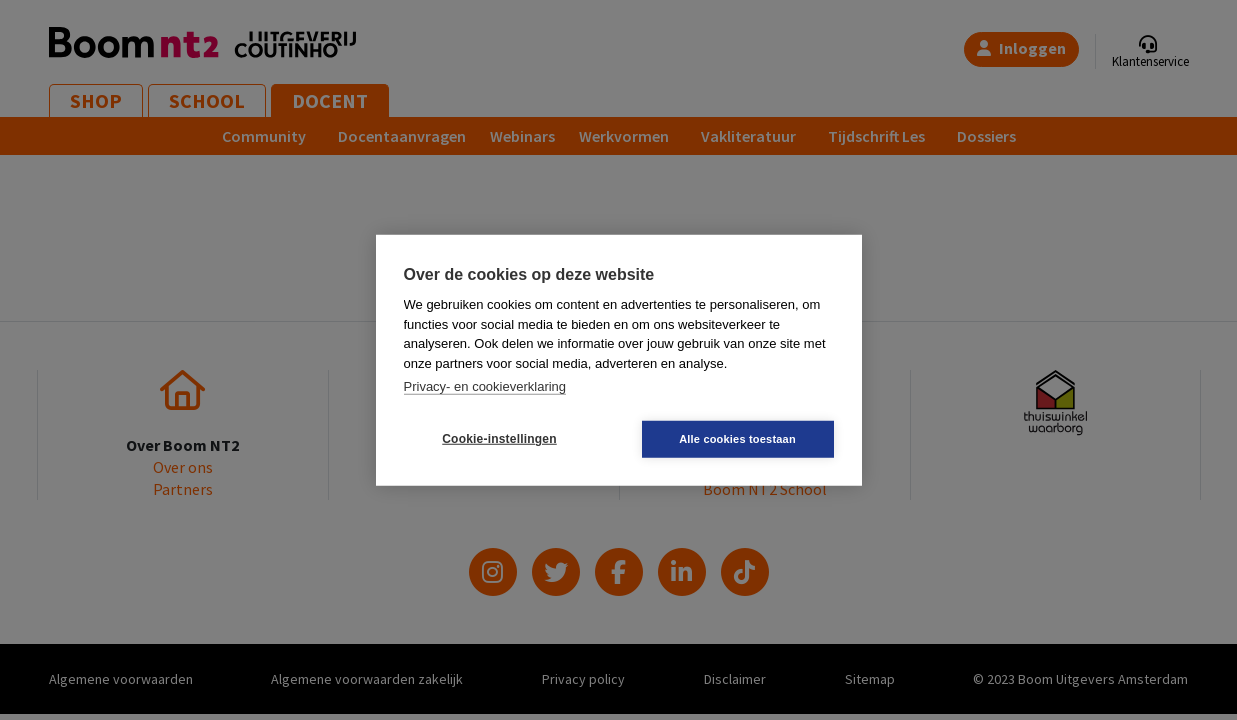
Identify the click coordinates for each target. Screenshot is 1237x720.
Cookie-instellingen (499, 439)
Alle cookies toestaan (737, 438)
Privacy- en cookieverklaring (485, 386)
